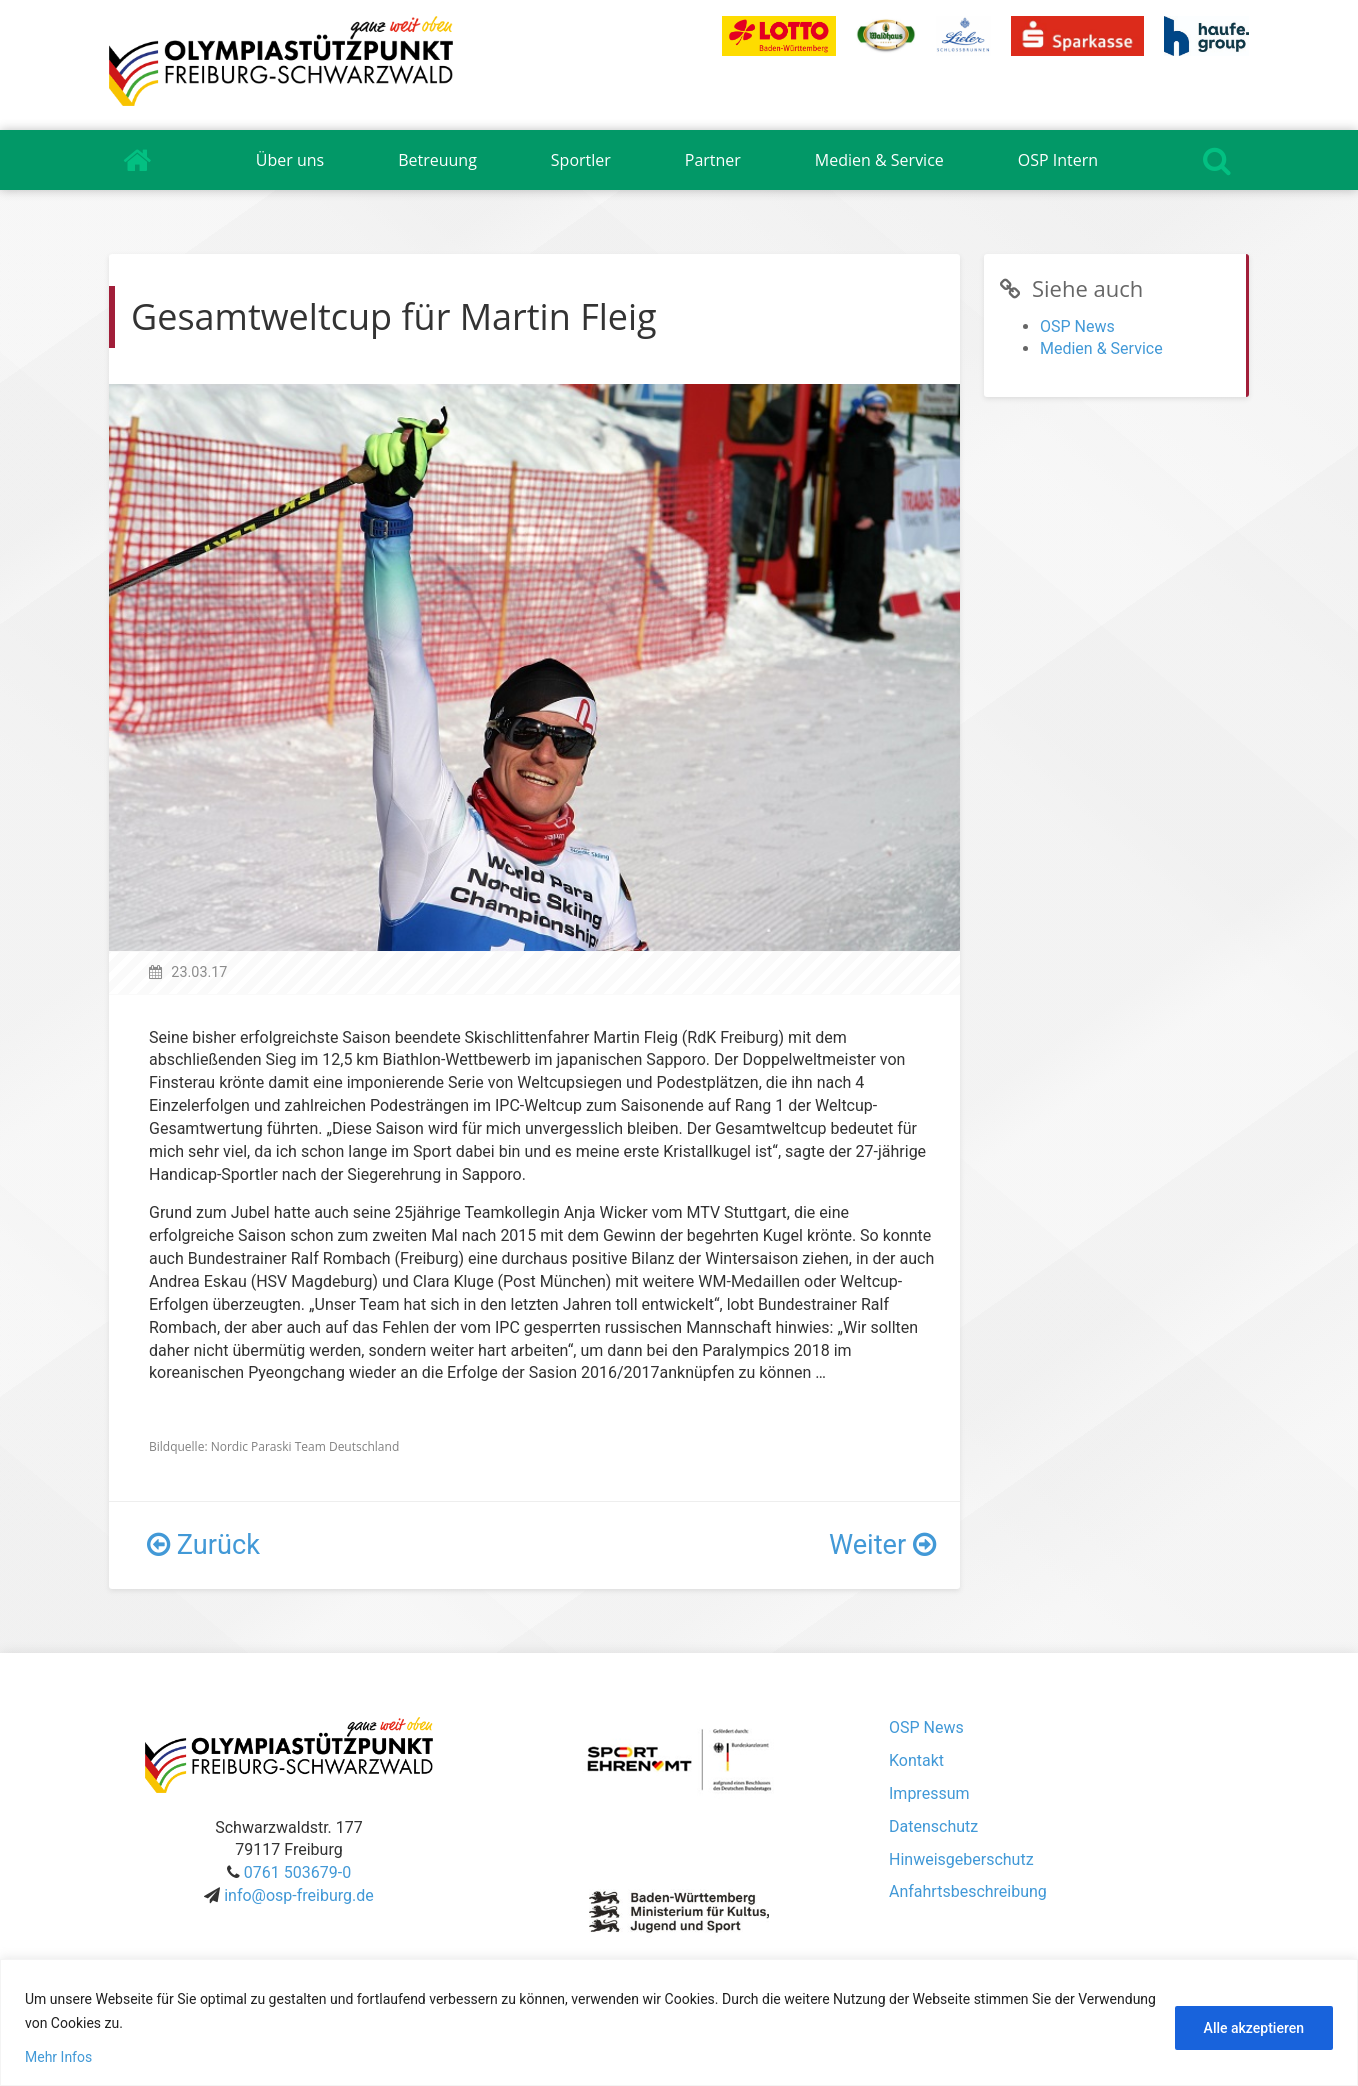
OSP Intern (1058, 160)
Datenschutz (933, 1826)
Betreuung (437, 160)
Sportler (581, 160)
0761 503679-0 (297, 1872)
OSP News (1077, 326)
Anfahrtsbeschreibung (968, 1891)
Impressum (929, 1793)
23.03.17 (199, 972)
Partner (713, 160)
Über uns (290, 160)
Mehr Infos (58, 2057)
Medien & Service (879, 160)
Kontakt (916, 1760)
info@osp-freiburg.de (299, 1895)
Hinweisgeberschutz (961, 1859)
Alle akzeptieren (1254, 2028)
